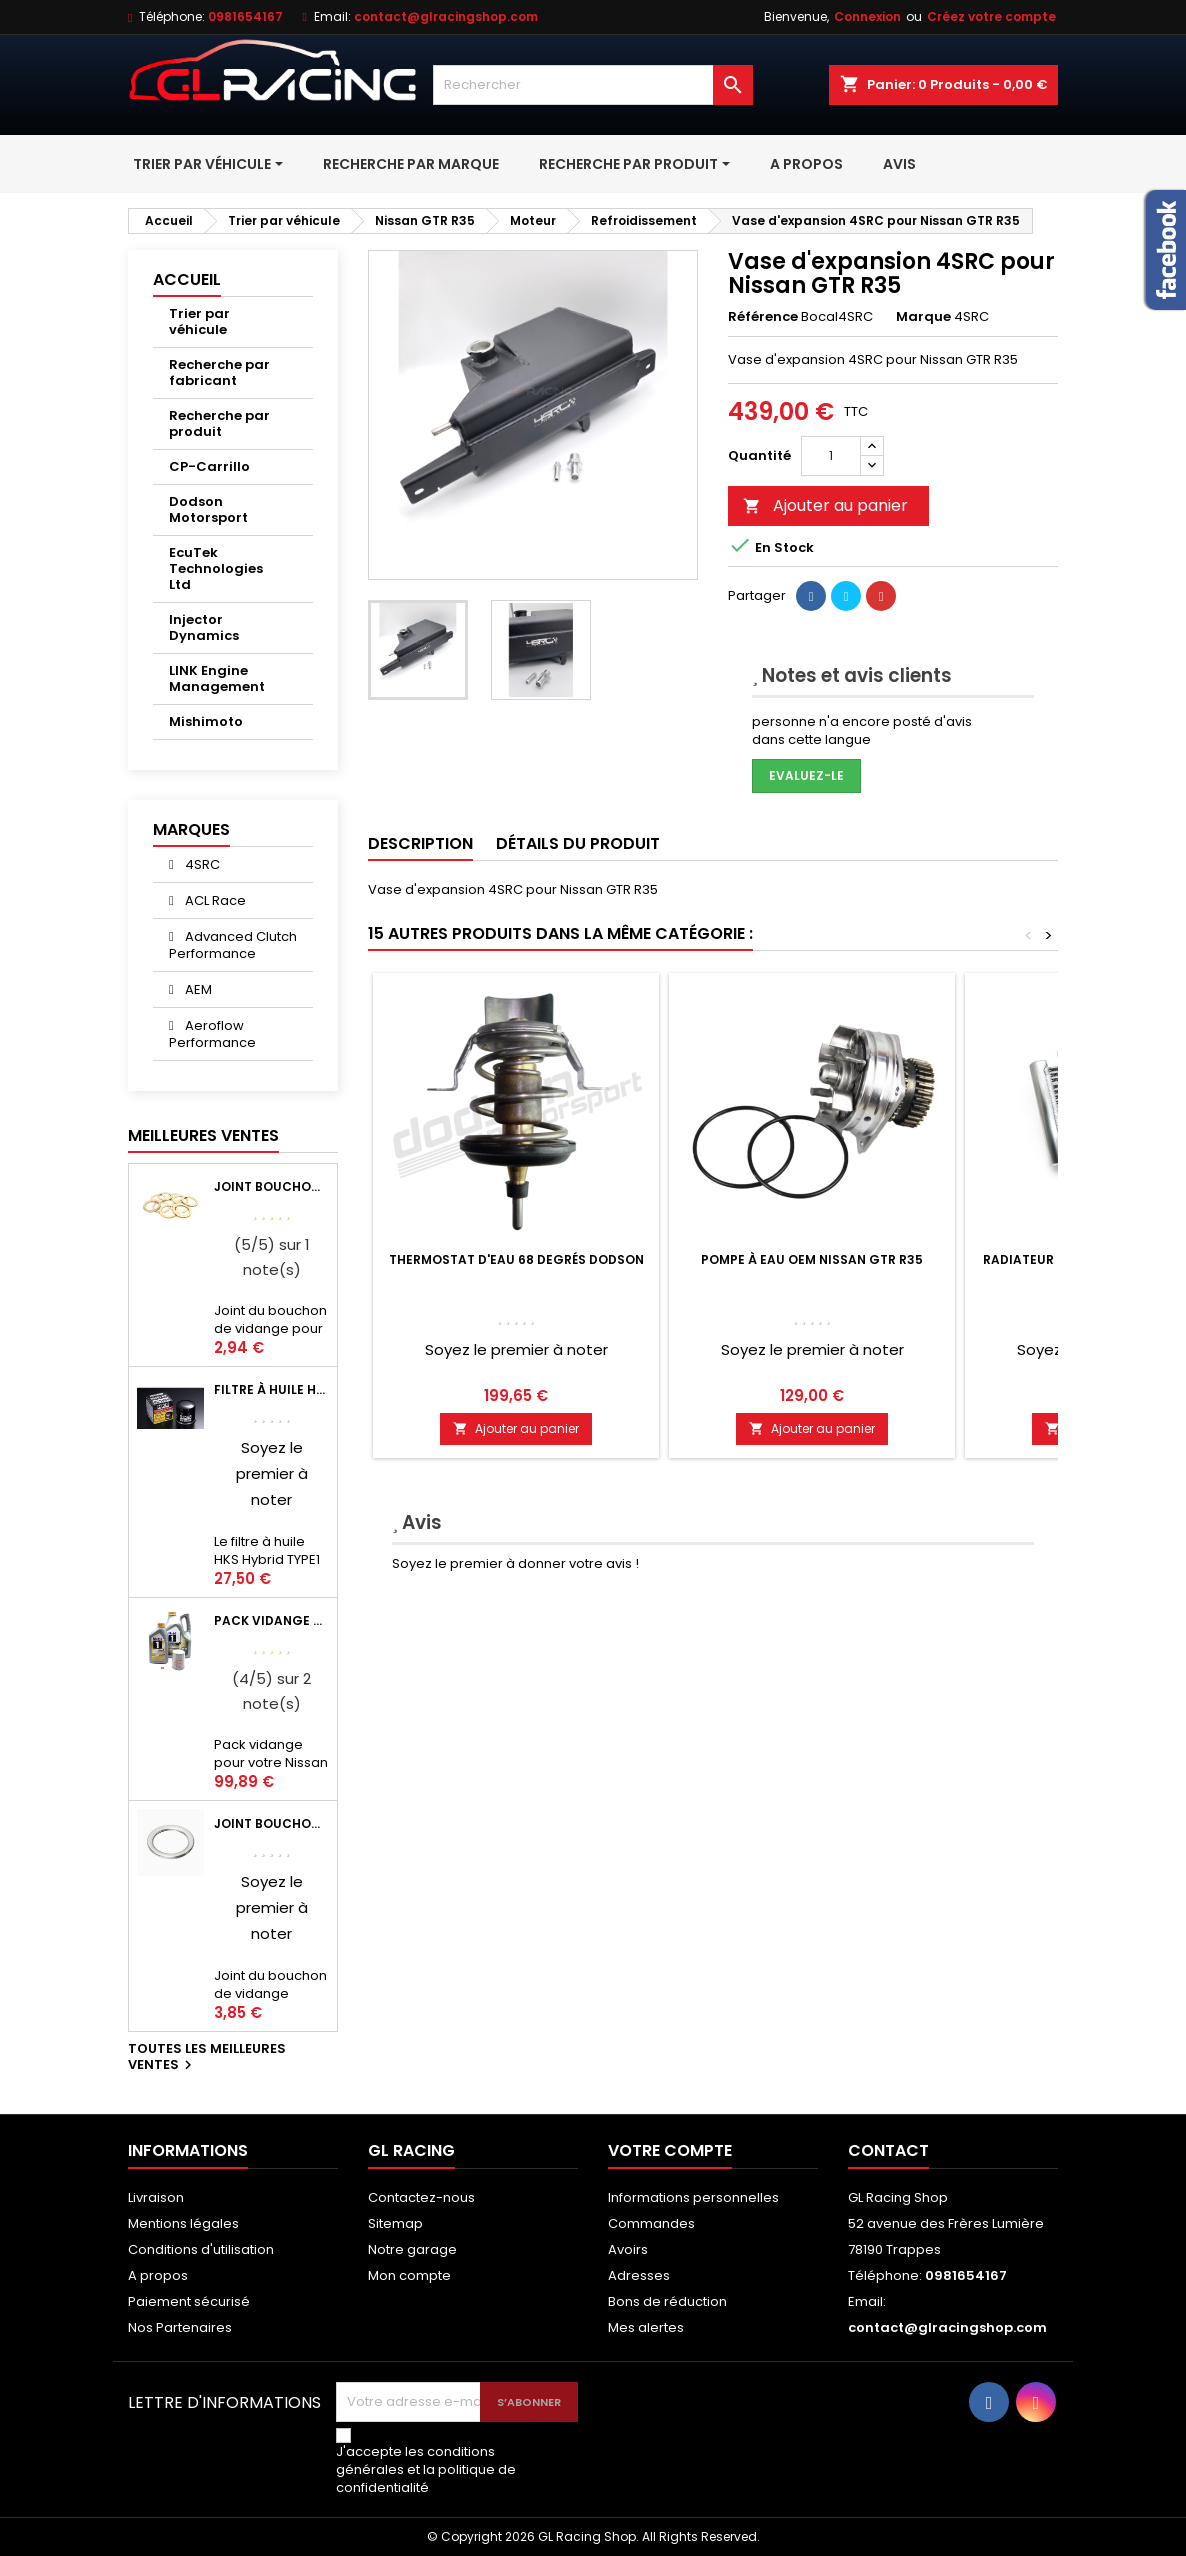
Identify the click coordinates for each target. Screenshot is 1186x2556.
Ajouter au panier (825, 505)
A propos (158, 2275)
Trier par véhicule (199, 321)
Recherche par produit (219, 423)
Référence (763, 317)
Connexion (867, 16)
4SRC (201, 864)
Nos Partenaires (180, 2327)
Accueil (187, 279)
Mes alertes (646, 2327)
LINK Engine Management (217, 678)
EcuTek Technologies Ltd (216, 568)
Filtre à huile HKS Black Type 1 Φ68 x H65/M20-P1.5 (271, 1389)
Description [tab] (420, 843)
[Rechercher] (593, 85)
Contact (888, 2150)
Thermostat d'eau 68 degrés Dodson (516, 1259)
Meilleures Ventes (203, 1135)
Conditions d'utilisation (201, 2249)
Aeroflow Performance (212, 1034)
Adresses (639, 2275)
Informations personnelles (693, 2197)
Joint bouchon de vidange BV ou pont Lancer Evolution (271, 1186)
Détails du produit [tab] (578, 843)
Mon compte (409, 2275)
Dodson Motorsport (208, 509)
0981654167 (245, 16)
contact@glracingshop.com (446, 16)
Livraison (156, 2197)
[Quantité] (831, 456)
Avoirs (628, 2249)
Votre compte (670, 2150)
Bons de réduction (667, 2301)
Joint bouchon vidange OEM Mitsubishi (271, 1823)
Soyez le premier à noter (272, 1473)
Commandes (651, 2223)
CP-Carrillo (209, 466)
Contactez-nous (421, 2197)
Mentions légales (183, 2223)
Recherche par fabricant (219, 372)
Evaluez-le (806, 775)
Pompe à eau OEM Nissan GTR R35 (812, 1259)
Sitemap (395, 2223)
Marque (923, 317)
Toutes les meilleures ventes (207, 2058)
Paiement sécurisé (189, 2301)
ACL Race (214, 900)
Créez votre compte (991, 16)
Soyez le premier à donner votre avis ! (515, 1563)
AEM (197, 989)
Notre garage (412, 2249)
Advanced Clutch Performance (233, 945)
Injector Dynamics (204, 627)
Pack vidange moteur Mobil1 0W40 (271, 1620)
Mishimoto (206, 721)
